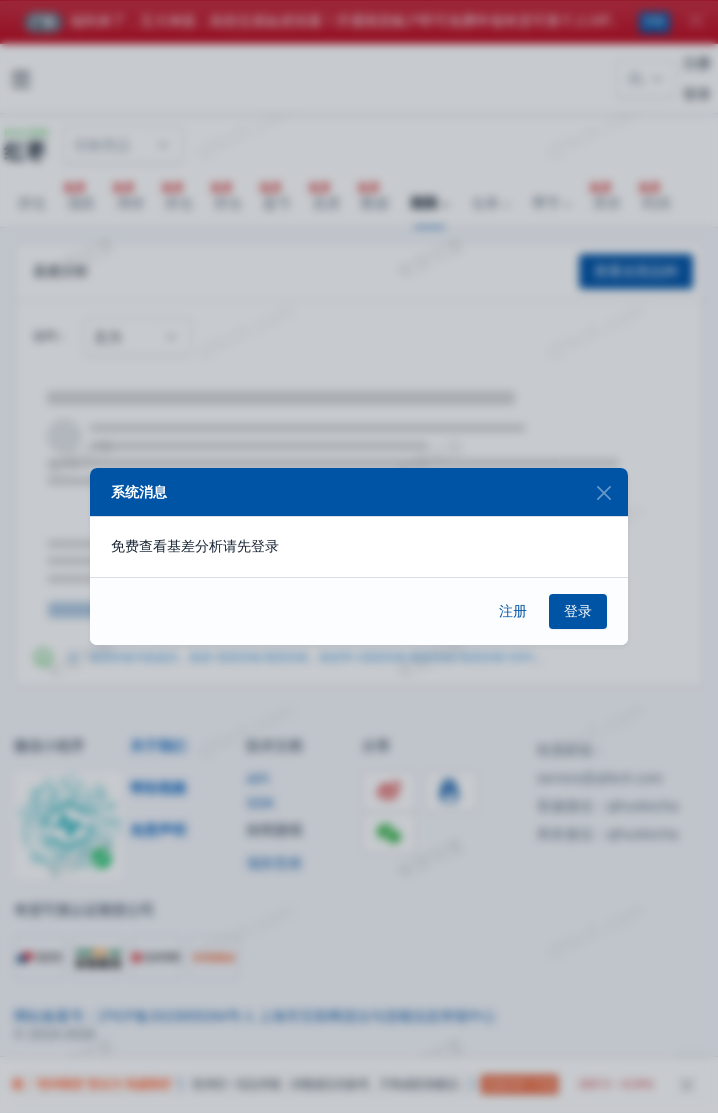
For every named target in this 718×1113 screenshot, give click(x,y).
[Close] (603, 492)
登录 (578, 611)
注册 (513, 611)
